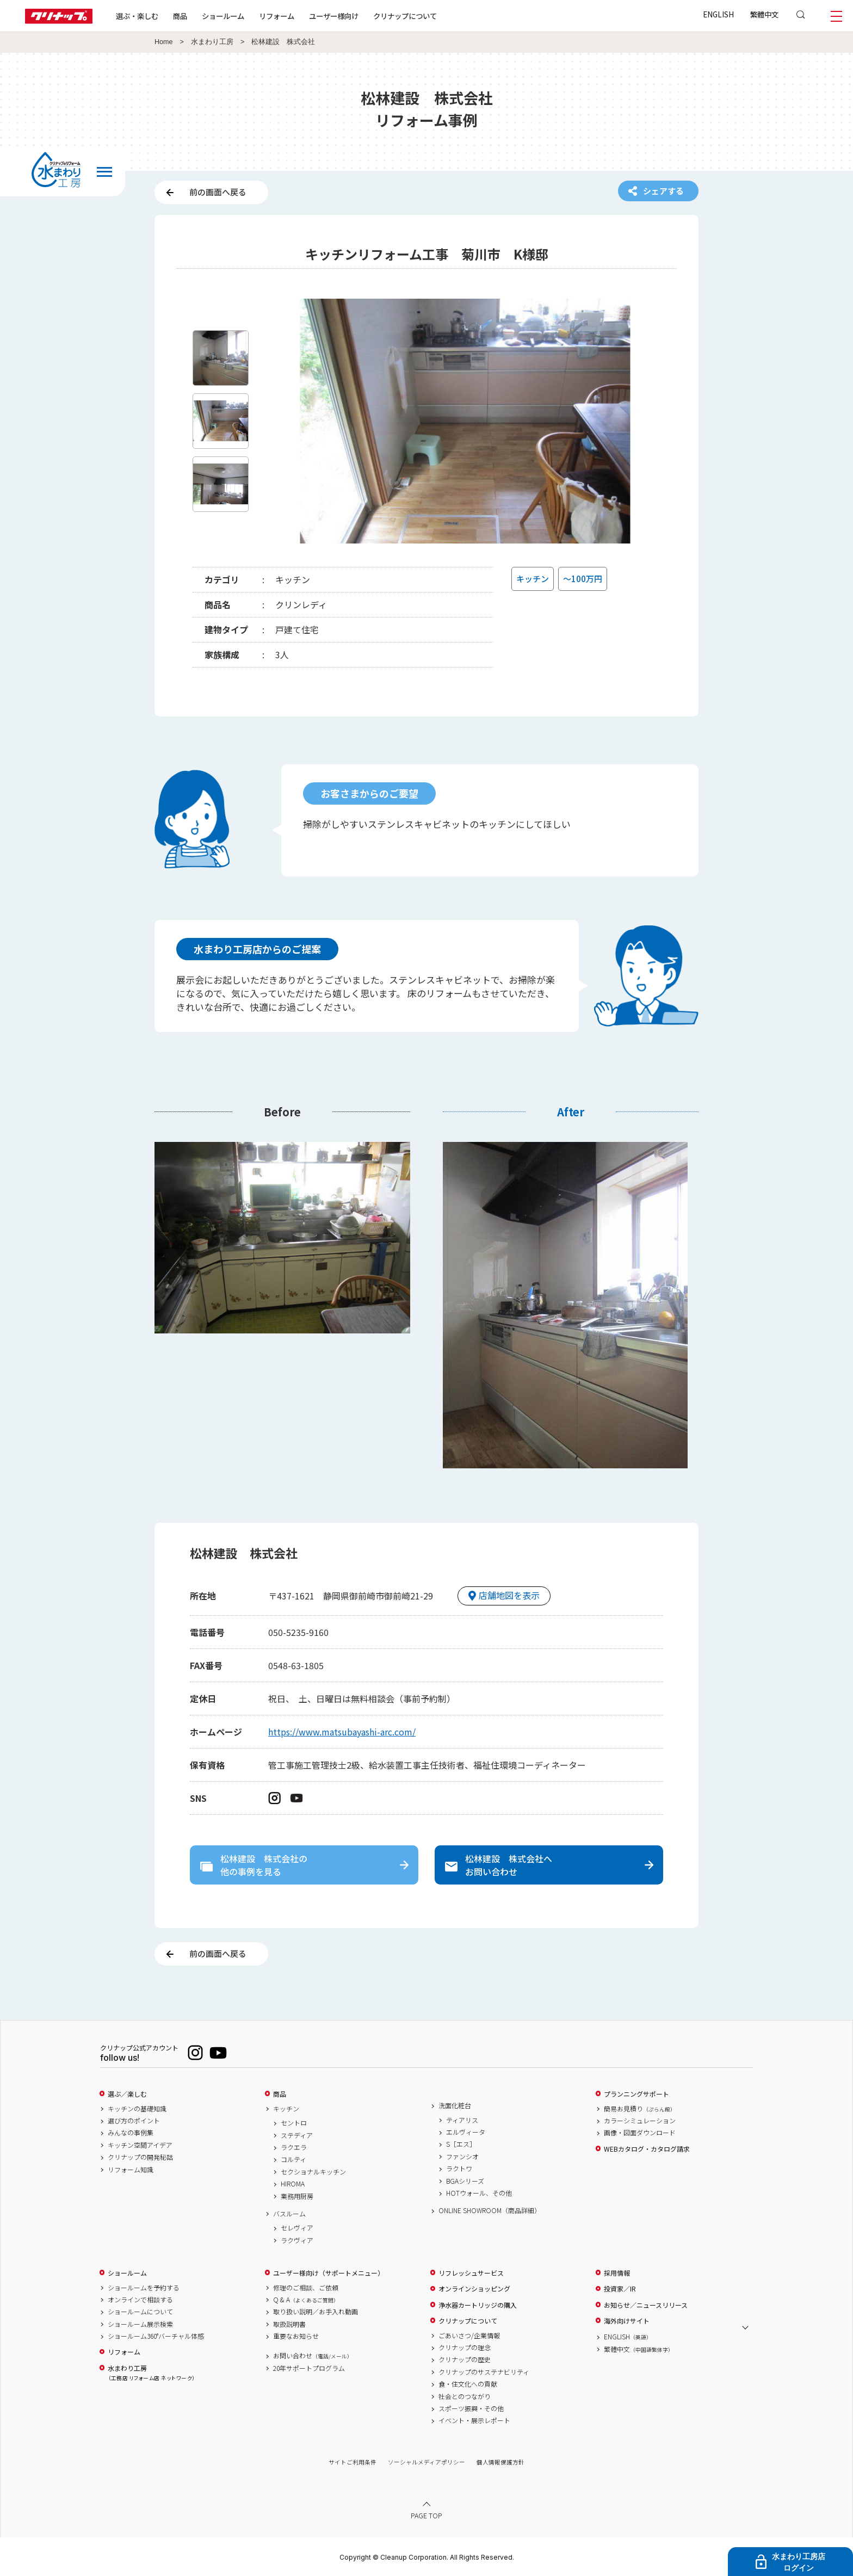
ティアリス (462, 2120)
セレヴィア (297, 2227)
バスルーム (289, 2213)
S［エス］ (461, 2144)
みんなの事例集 (130, 2132)
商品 (279, 2094)
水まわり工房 (212, 42)
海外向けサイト (627, 2320)
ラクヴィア (297, 2240)
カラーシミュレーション (640, 2120)
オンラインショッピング (474, 2288)
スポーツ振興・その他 (471, 2408)
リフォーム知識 (130, 2169)
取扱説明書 (289, 2324)
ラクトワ (459, 2168)
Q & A (306, 2299)
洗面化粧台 (454, 2105)
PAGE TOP (426, 2515)
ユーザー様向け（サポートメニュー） (328, 2273)
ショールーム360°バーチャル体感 (156, 2336)
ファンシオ (462, 2156)
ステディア (297, 2135)
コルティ (293, 2159)
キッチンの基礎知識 (137, 2108)
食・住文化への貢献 (467, 2384)
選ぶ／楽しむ (127, 2094)
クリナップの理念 (464, 2347)
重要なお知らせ (296, 2336)
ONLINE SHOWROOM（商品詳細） (489, 2210)
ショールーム (223, 15)
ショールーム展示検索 (140, 2324)
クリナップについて (405, 15)
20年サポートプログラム (309, 2368)
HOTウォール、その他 (479, 2193)
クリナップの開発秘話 (140, 2157)
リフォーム (276, 15)
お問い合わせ (313, 2355)
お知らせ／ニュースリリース (646, 2305)
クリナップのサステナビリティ (483, 2372)
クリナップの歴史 (464, 2359)
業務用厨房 (297, 2196)
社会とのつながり (464, 2396)
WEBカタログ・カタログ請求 (647, 2149)
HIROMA (293, 2183)
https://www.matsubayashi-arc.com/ (342, 1731)
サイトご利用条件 (352, 2462)
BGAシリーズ (465, 2181)
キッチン (286, 2108)
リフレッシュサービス (471, 2273)
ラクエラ (294, 2147)
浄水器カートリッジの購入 (477, 2305)
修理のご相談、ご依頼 (305, 2287)
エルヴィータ (465, 2132)
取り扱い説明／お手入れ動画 (315, 2311)
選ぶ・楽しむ (137, 15)
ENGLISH (718, 14)
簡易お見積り (640, 2108)
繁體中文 (764, 14)
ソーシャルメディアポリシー (426, 2462)
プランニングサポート (636, 2094)
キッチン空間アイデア (140, 2145)
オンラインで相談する (140, 2299)
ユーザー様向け (333, 15)
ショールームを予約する (144, 2287)
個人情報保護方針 (500, 2462)
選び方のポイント (134, 2120)
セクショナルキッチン (313, 2171)
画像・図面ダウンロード (640, 2132)
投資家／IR (620, 2288)
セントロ (294, 2122)
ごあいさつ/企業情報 (469, 2335)
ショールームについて (140, 2311)
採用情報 (617, 2273)
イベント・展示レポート (474, 2420)
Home (163, 42)
